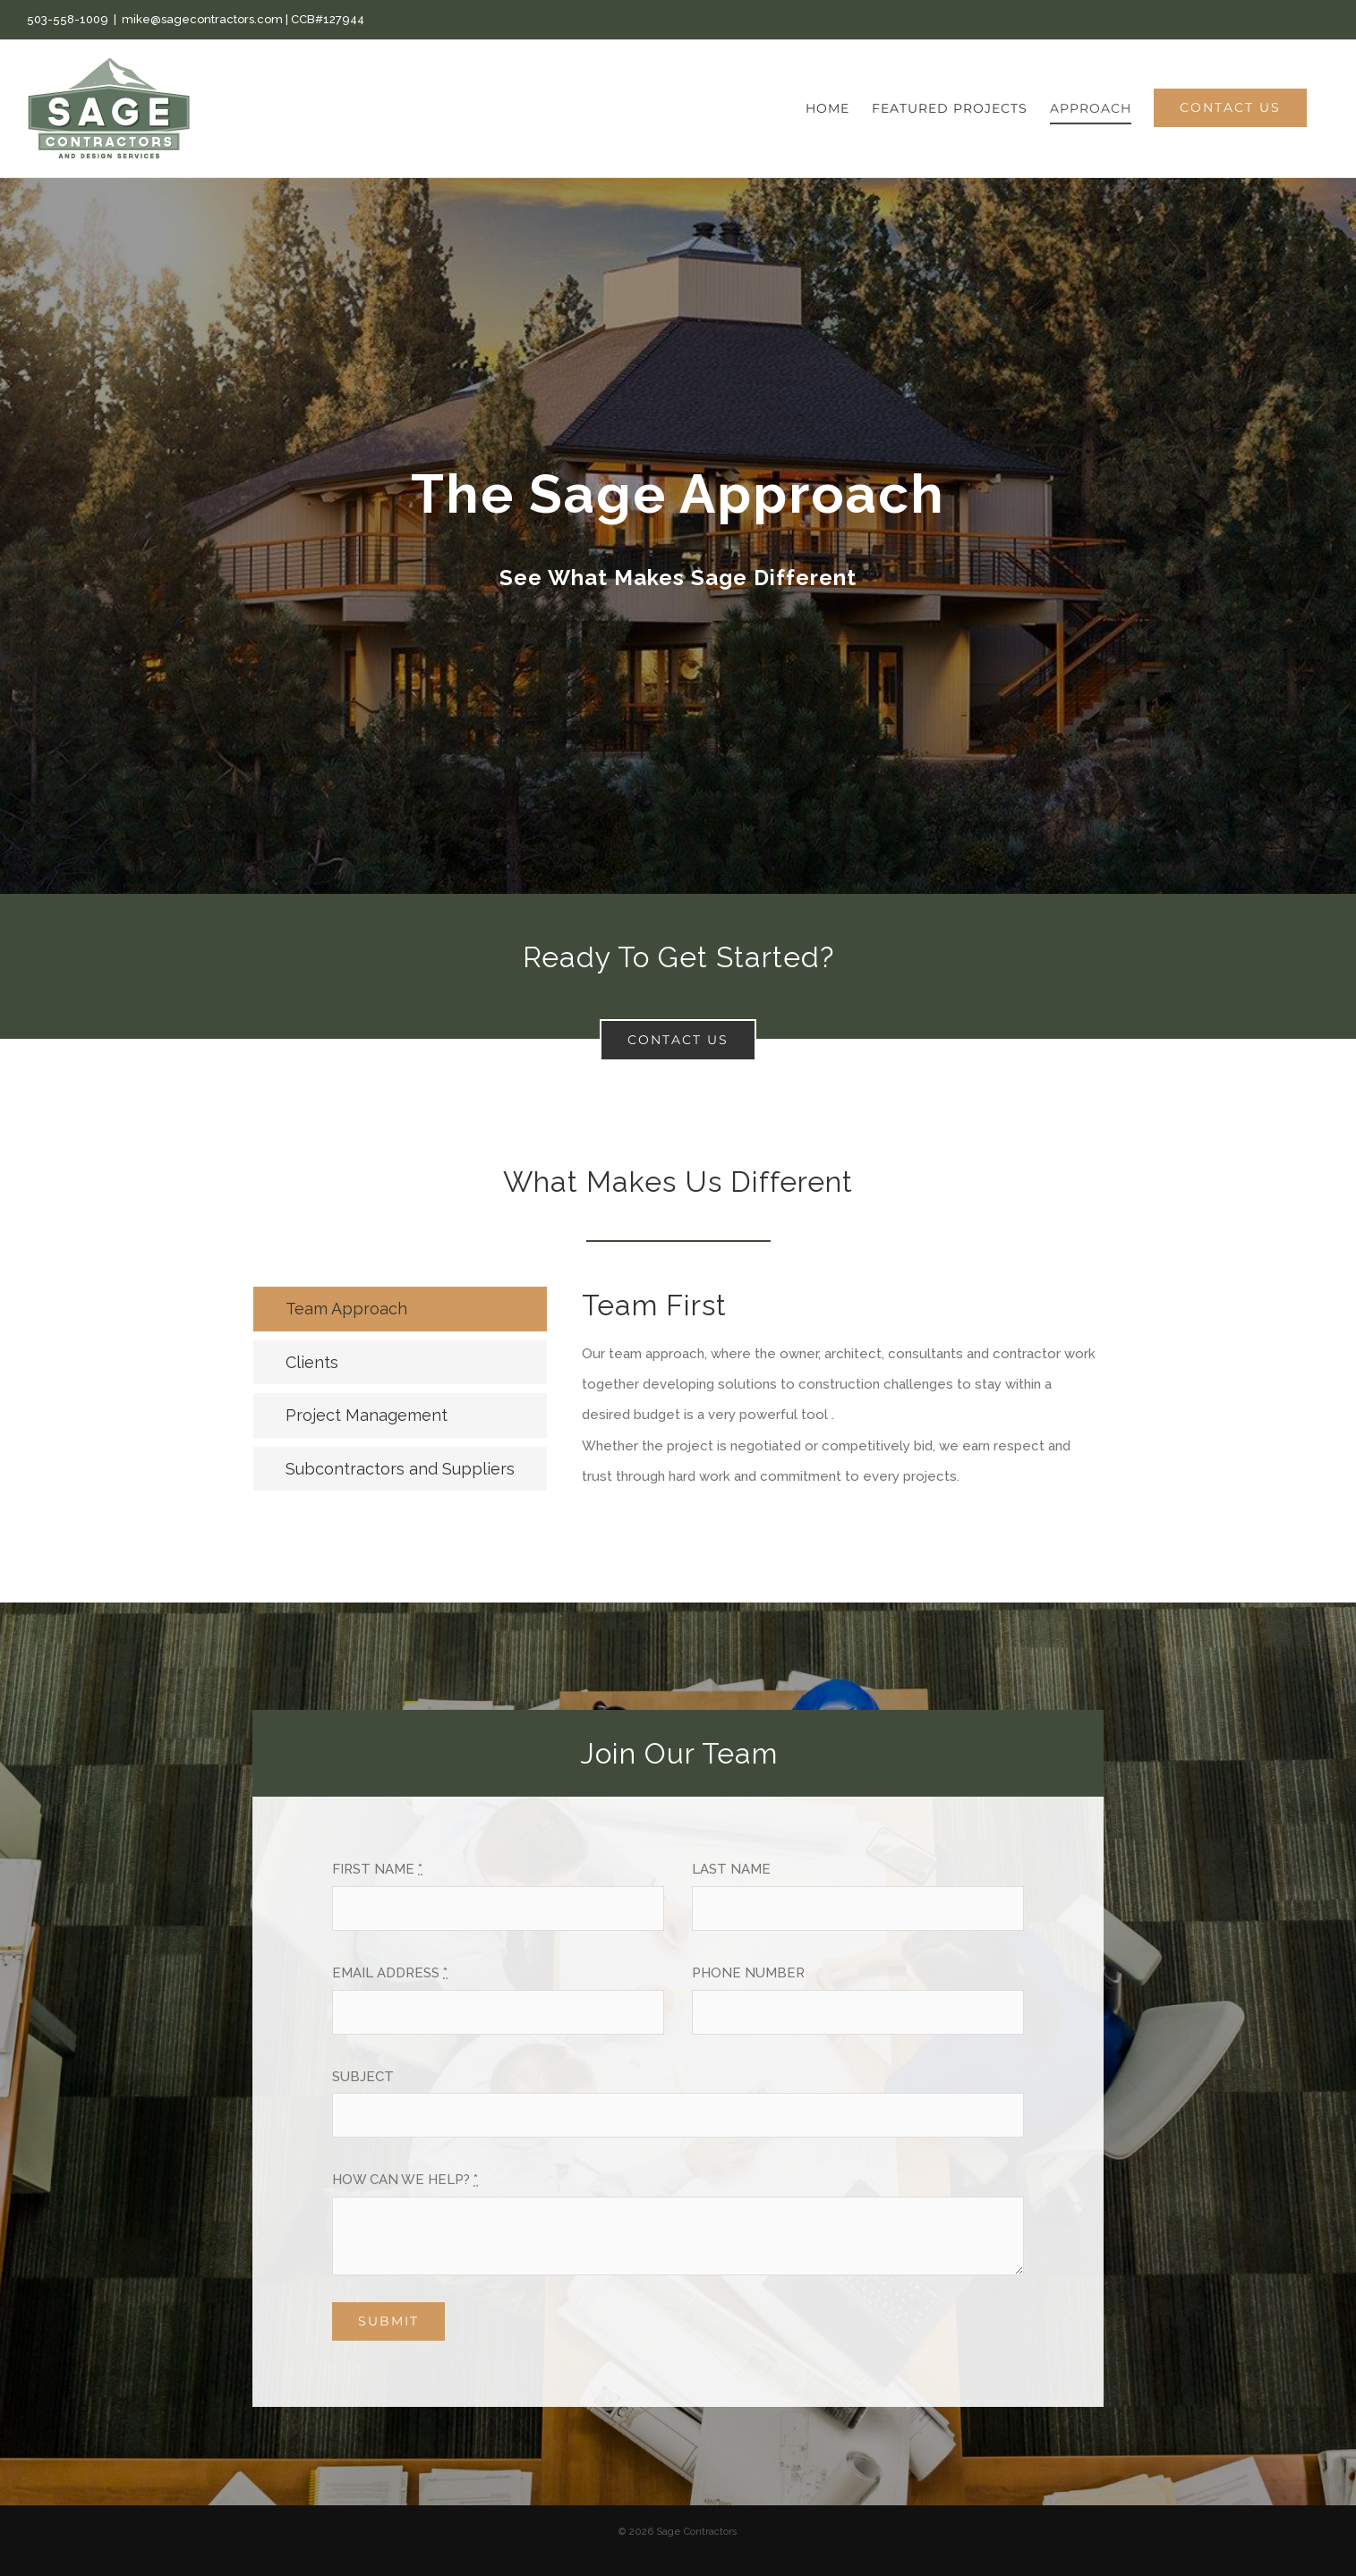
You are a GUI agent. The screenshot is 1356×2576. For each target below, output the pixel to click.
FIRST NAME (377, 1869)
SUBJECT (363, 2077)
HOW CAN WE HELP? (405, 2180)
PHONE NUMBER (748, 1973)
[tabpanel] (843, 1398)
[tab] (400, 1309)
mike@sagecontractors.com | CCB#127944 (243, 19)
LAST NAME (731, 1869)
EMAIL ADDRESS (390, 1973)
